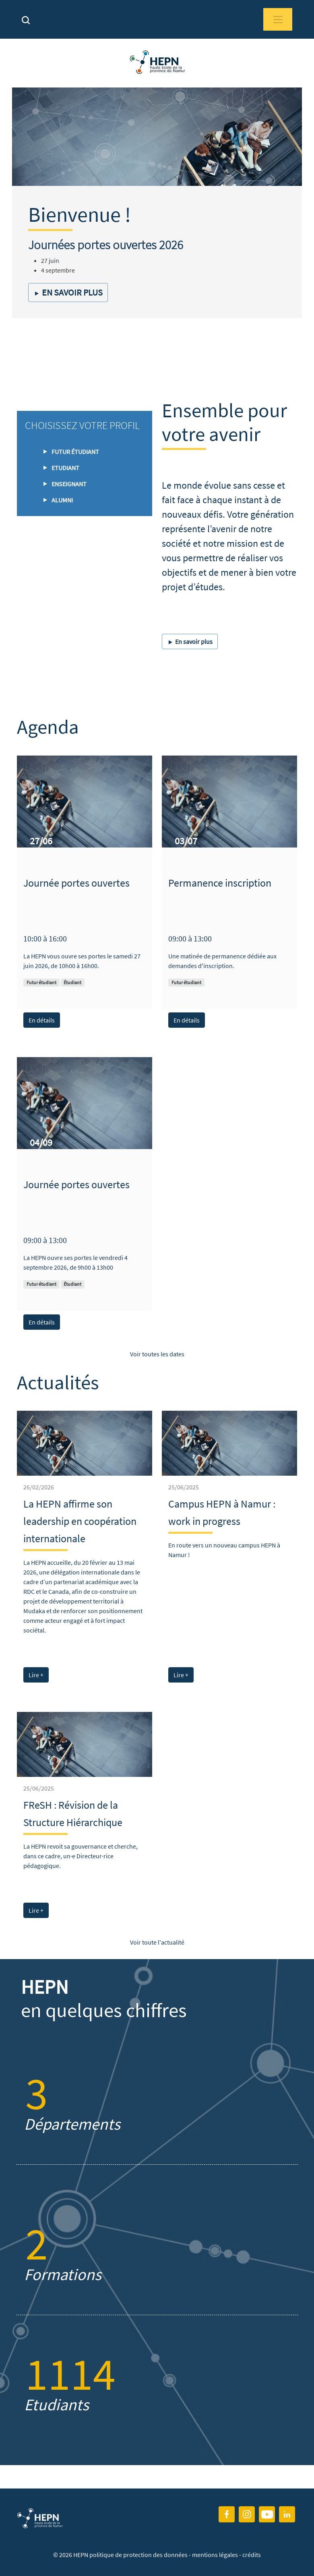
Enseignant (69, 484)
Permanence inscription (219, 882)
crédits (251, 2555)
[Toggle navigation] (277, 19)
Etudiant (65, 468)
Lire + (36, 1675)
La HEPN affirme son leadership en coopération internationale (79, 1521)
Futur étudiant (75, 452)
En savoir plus (68, 292)
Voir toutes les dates (157, 1354)
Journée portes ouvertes (76, 882)
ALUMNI (62, 500)
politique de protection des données (139, 2555)
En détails (42, 1020)
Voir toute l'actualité (157, 1942)
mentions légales (215, 2555)
